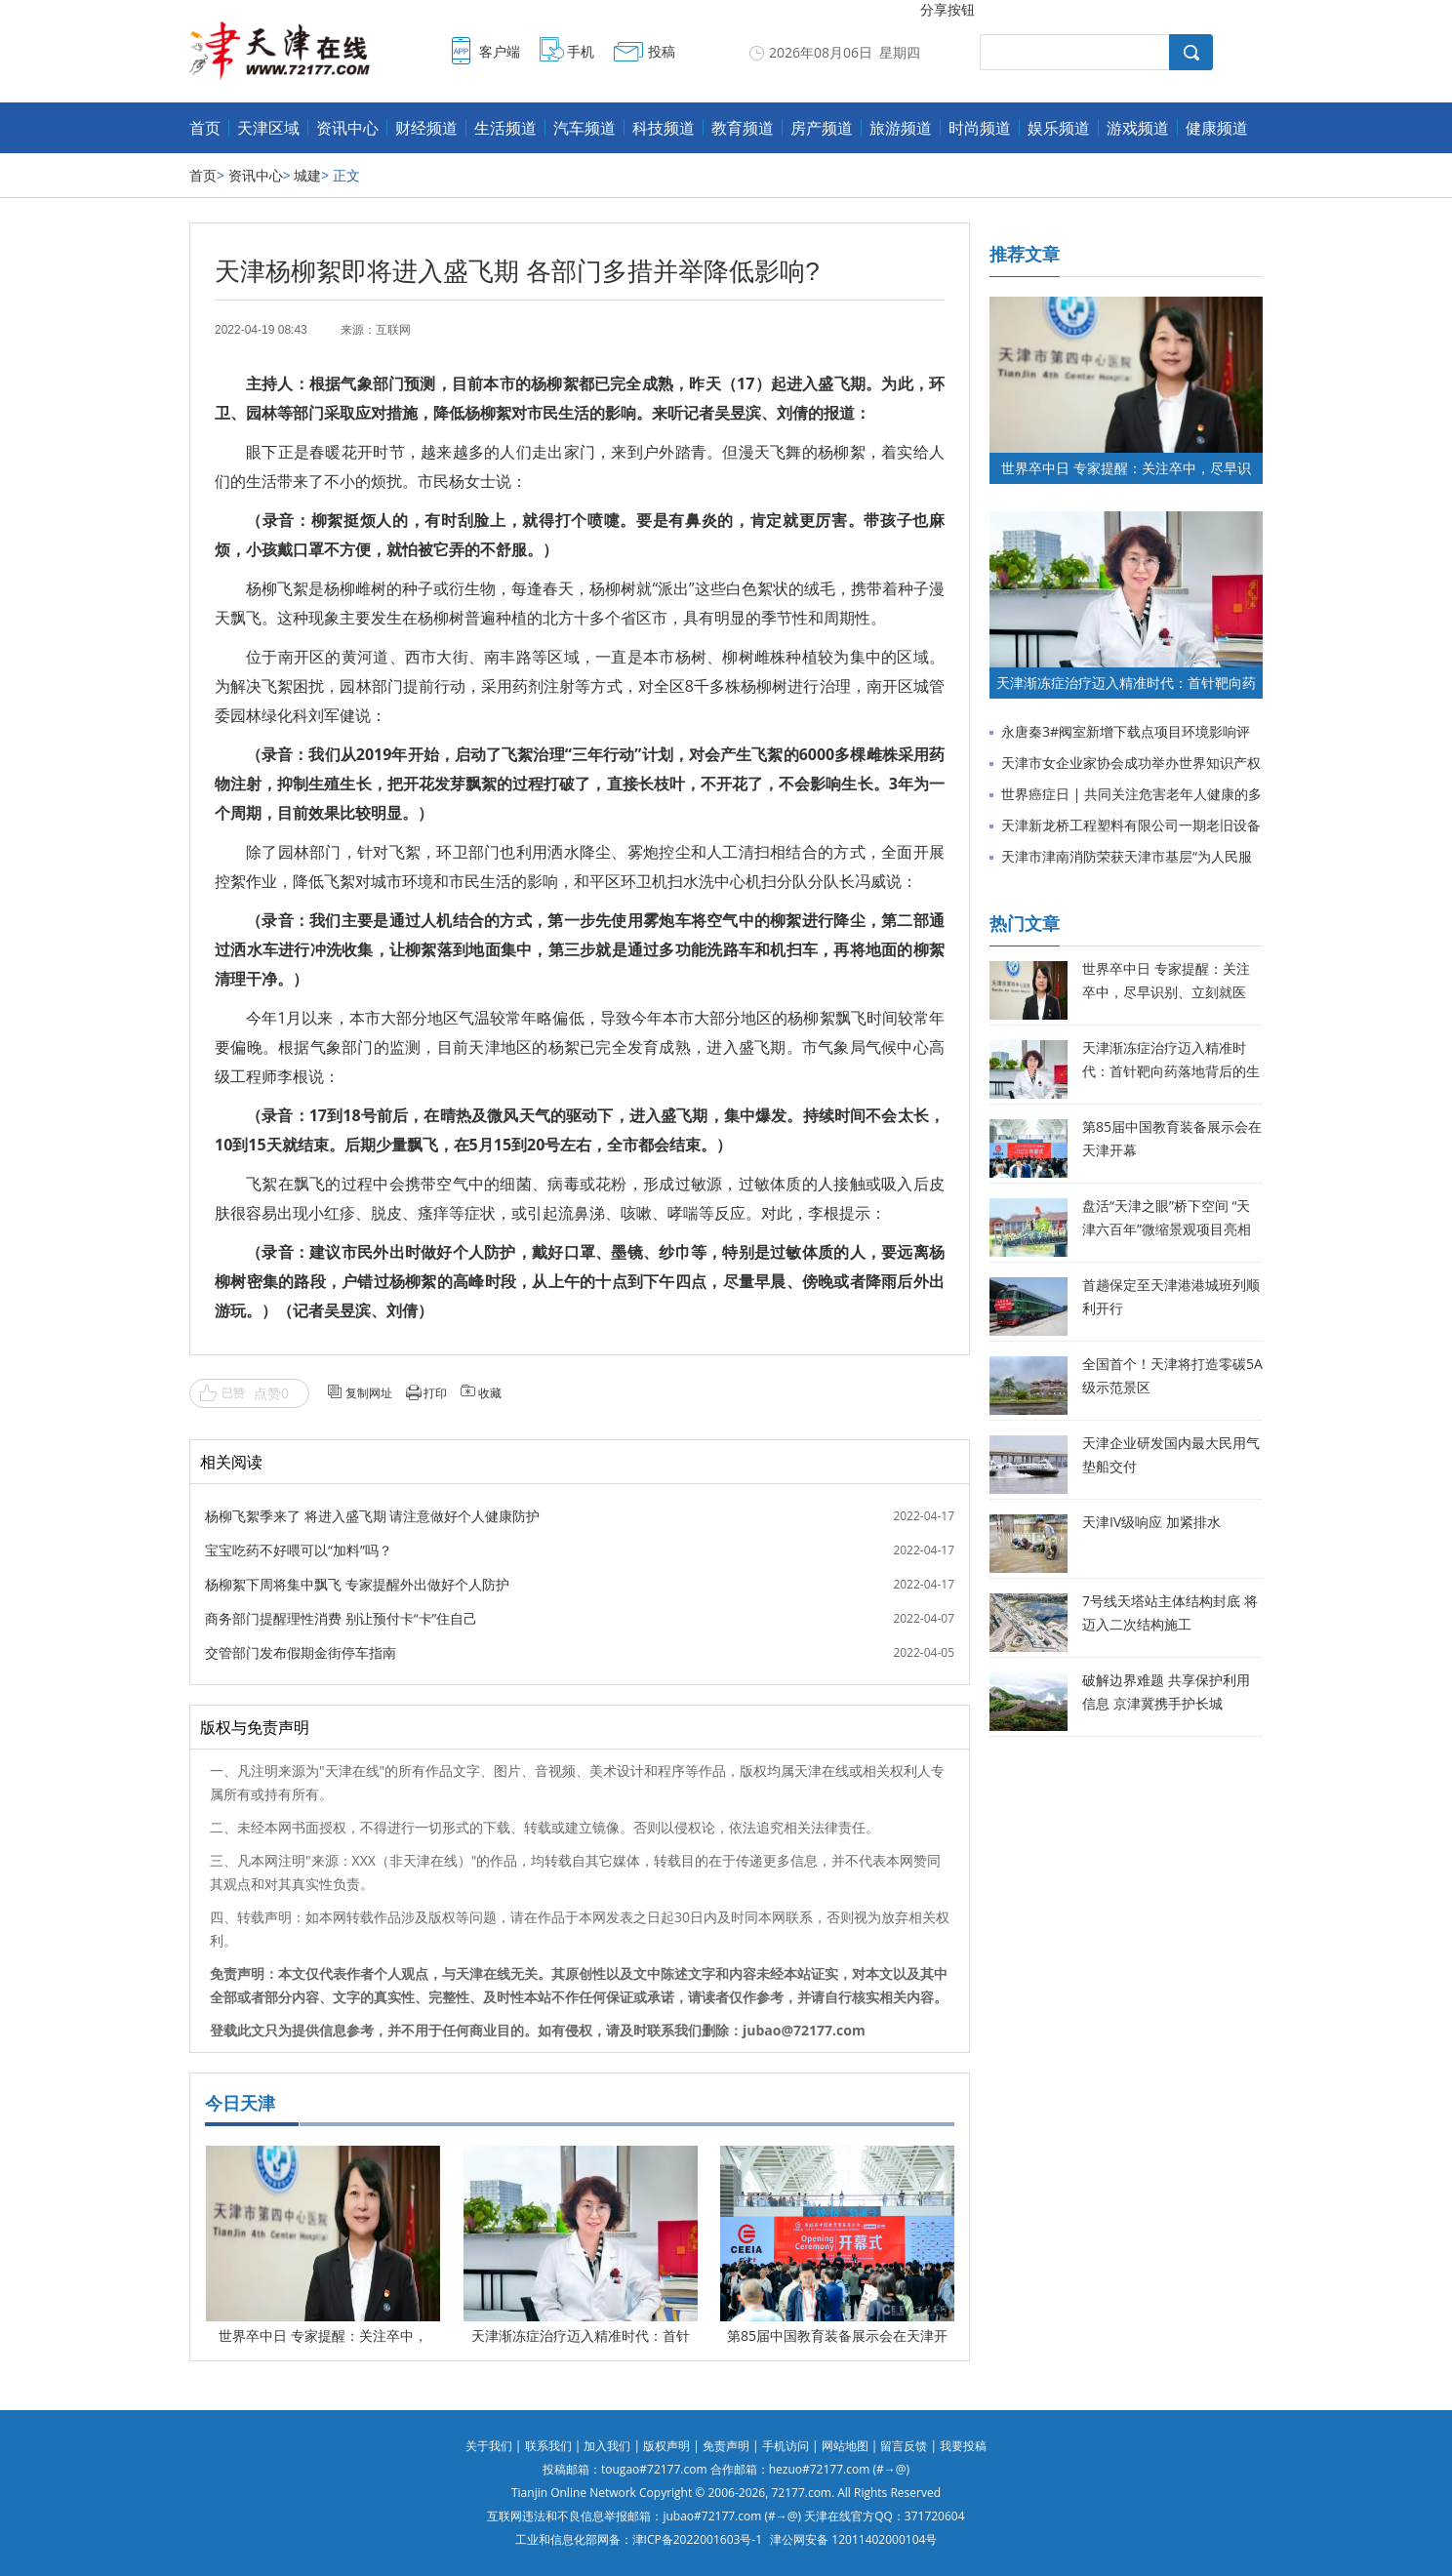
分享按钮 (947, 9)
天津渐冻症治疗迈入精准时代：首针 (580, 2335)
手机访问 (785, 2445)
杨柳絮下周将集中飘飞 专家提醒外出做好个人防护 (357, 1584)
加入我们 (607, 2445)
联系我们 (548, 2445)
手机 (580, 51)
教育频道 (742, 128)
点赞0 (271, 1393)
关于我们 (488, 2445)
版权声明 (666, 2445)
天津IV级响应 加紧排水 (1151, 1521)
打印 (435, 1393)
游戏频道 (1138, 128)
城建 (307, 175)
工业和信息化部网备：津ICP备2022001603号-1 (638, 2539)
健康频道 (1217, 128)
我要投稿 (963, 2445)
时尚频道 (979, 128)
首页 (205, 128)
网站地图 (845, 2445)
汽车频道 (584, 128)
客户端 (499, 51)
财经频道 (426, 128)
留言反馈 (903, 2445)
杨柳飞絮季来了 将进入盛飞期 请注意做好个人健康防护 (372, 1516)
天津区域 (268, 128)
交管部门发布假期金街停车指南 (300, 1652)
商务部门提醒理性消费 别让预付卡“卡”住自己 (341, 1618)
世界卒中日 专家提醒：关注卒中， (323, 2335)
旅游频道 (900, 128)
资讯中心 (347, 128)
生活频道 (505, 128)
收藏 (490, 1393)
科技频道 (663, 128)
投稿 (661, 51)
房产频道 (821, 128)
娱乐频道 (1059, 128)
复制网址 (368, 1393)
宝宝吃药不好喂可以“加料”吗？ (298, 1550)
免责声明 (726, 2445)
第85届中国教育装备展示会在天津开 (837, 2335)
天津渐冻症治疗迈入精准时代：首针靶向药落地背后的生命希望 (1171, 1071)
